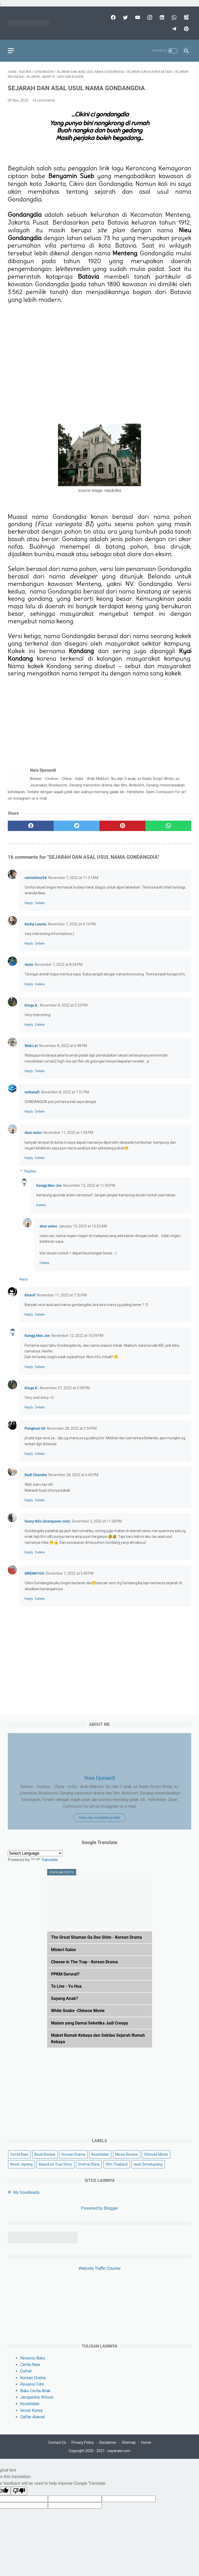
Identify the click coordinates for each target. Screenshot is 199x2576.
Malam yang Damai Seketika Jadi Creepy (89, 2023)
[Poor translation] (19, 2491)
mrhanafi (32, 1092)
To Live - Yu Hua (66, 1986)
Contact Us (57, 2442)
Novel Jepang (21, 2164)
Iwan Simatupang (148, 2164)
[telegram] (173, 28)
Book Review (44, 2154)
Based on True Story (55, 2164)
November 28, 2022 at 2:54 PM (72, 1428)
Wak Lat (31, 1046)
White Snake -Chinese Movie (78, 2010)
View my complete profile (99, 1818)
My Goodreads (26, 2192)
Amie (29, 964)
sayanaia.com (119, 2451)
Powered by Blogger (99, 2208)
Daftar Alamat (32, 2416)
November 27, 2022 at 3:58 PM (65, 1388)
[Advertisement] (99, 355)
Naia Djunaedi (99, 1778)
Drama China (89, 2164)
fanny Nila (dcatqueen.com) (47, 1521)
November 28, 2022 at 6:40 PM (73, 1475)
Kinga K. (31, 1005)
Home (146, 2442)
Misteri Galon (63, 1949)
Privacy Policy (83, 2442)
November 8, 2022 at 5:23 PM (64, 1005)
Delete (40, 903)
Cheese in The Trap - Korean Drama (84, 1961)
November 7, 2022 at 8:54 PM (58, 964)
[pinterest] (185, 28)
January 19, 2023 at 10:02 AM (83, 1226)
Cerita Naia (19, 2154)
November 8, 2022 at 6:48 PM (63, 1046)
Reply (29, 903)
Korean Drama (73, 2154)
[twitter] (124, 17)
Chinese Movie (156, 2154)
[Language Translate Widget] (35, 1853)
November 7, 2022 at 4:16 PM (72, 924)
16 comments (43, 100)
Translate (44, 1859)
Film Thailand (116, 2164)
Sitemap (129, 2442)
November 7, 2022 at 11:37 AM (73, 878)
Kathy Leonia (35, 924)
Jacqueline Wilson (36, 2397)
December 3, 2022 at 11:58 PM (97, 1521)
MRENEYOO (34, 1573)
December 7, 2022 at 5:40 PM (70, 1573)
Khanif (30, 1295)
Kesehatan (100, 2154)
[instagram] (149, 17)
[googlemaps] (185, 17)
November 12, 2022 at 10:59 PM (77, 1336)
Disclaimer (107, 2442)
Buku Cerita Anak (35, 2390)
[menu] (11, 50)
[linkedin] (161, 17)
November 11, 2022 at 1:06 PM (68, 1132)
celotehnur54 (36, 878)
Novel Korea (31, 2410)
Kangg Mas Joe (49, 1185)
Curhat (26, 2371)
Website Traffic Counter (100, 2268)
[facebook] (112, 17)
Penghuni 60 (35, 1428)
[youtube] (137, 17)
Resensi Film (32, 2384)
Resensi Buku (32, 2358)
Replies (30, 1171)
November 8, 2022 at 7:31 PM (65, 1092)
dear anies (33, 1132)
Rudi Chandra (36, 1475)
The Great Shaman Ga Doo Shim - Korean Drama (96, 1937)
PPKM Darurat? (65, 1974)
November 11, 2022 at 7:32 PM (62, 1295)
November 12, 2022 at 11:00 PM (89, 1185)
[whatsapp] (173, 17)
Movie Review (126, 2154)
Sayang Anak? (64, 1998)
